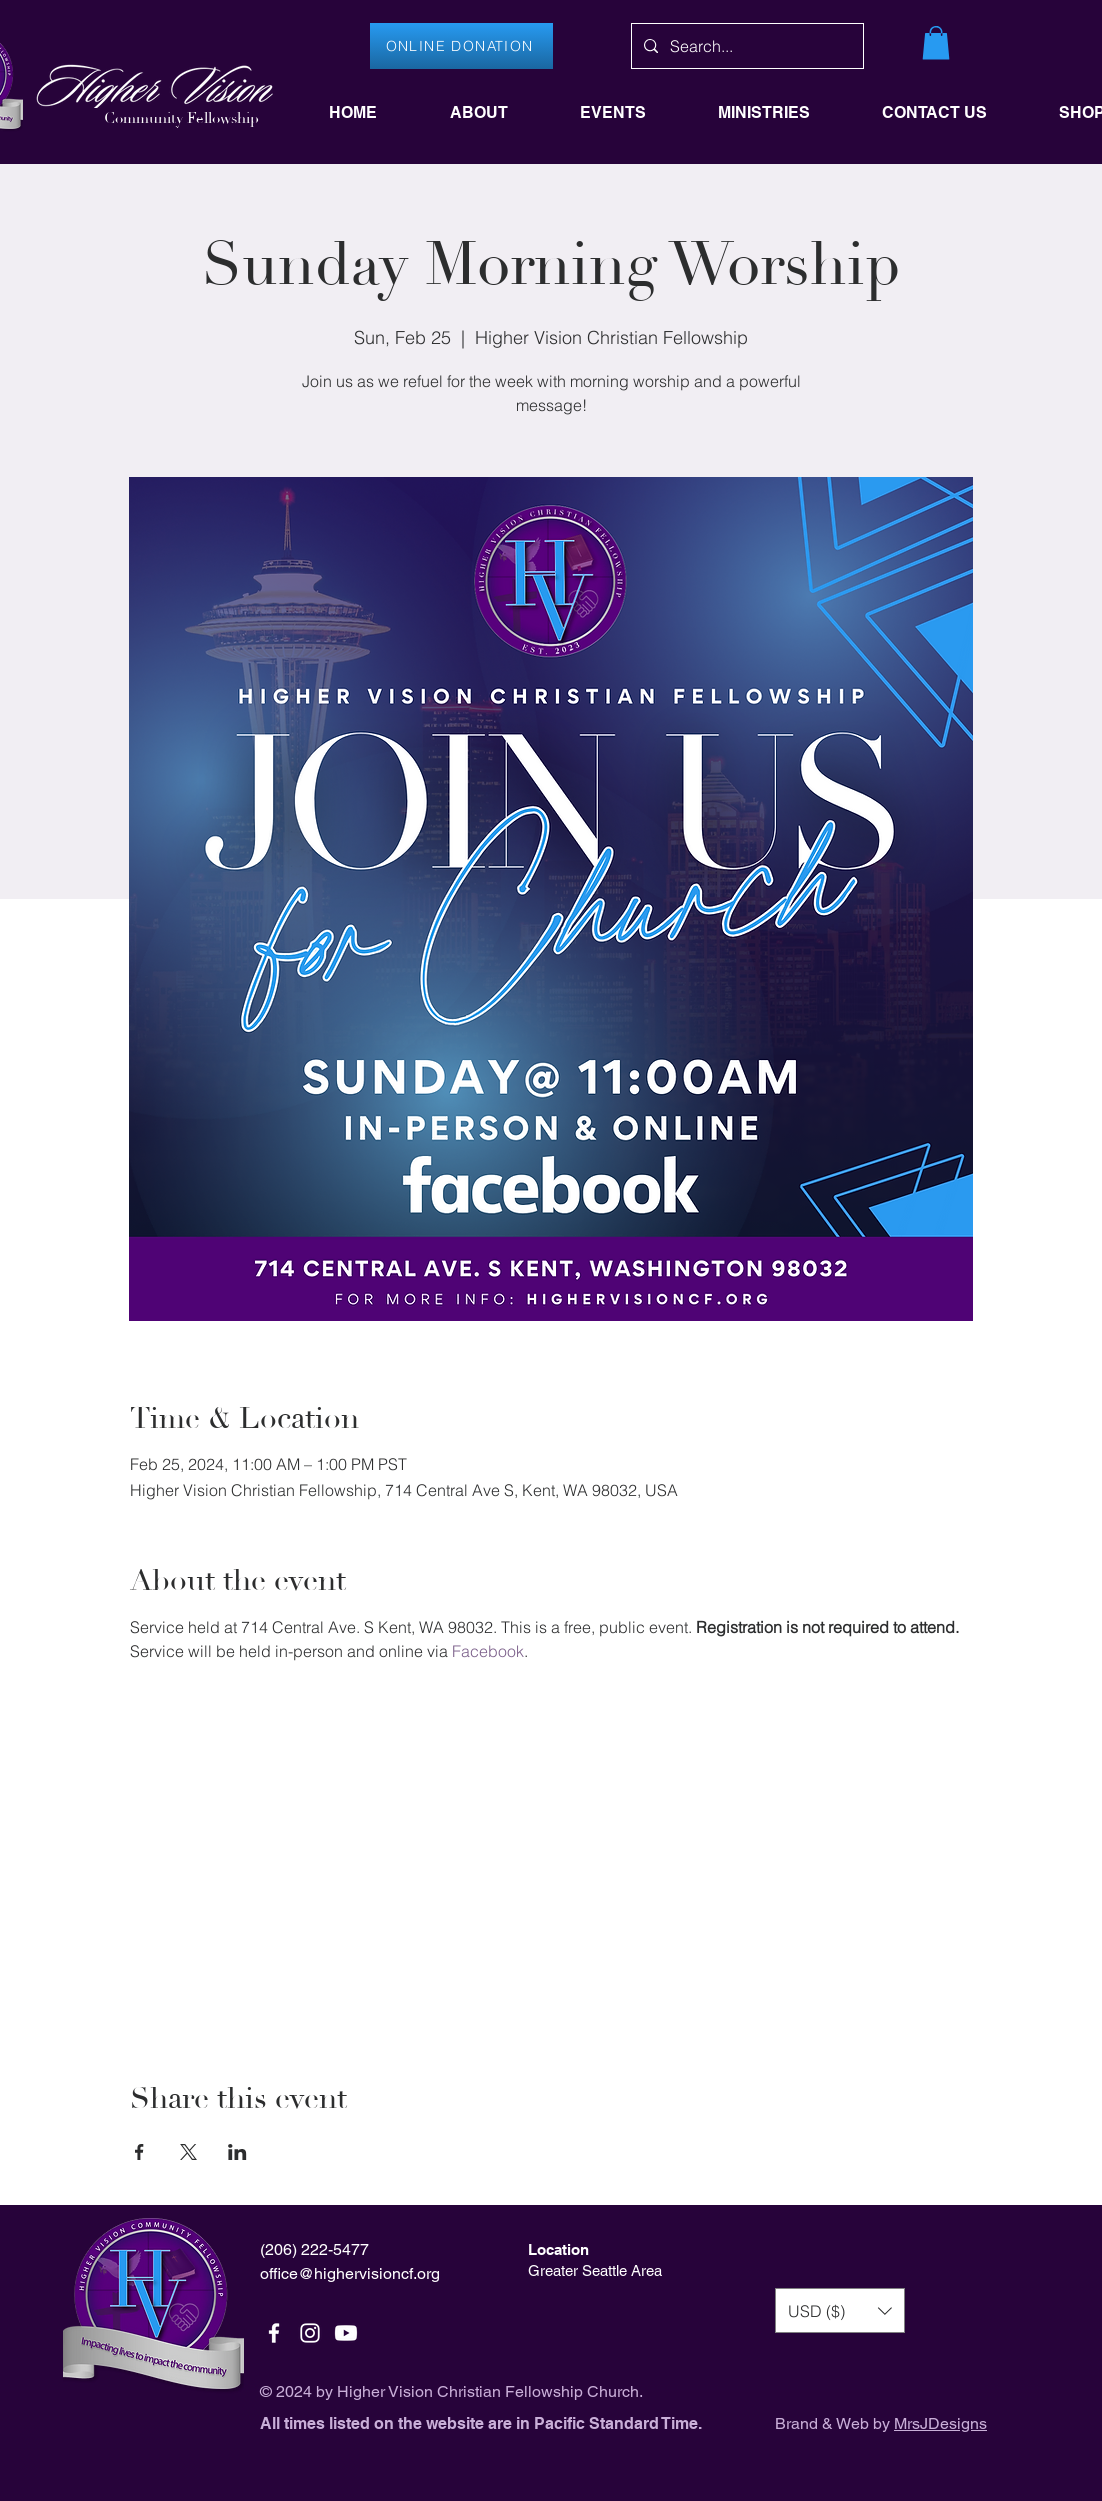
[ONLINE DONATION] (461, 46)
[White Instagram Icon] (310, 2333)
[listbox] (840, 2310)
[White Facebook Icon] (274, 2333)
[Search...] (745, 46)
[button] (936, 42)
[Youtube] (346, 2333)
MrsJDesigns (940, 2423)
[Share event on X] (188, 2152)
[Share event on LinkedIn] (237, 2152)
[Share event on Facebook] (139, 2152)
